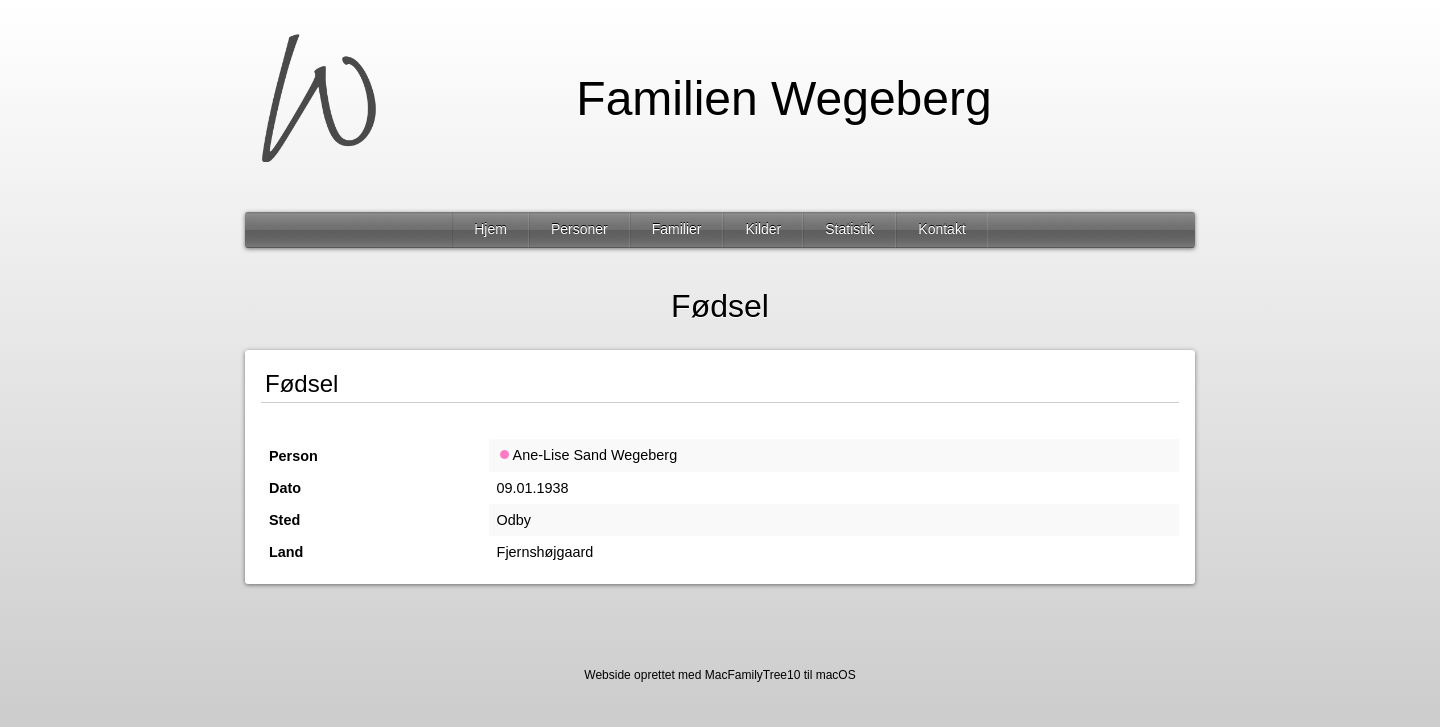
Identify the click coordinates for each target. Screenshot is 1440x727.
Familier (677, 229)
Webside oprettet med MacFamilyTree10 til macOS (719, 675)
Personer (579, 229)
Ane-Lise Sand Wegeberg (587, 455)
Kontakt (941, 229)
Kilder (763, 229)
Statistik (849, 229)
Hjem (490, 229)
